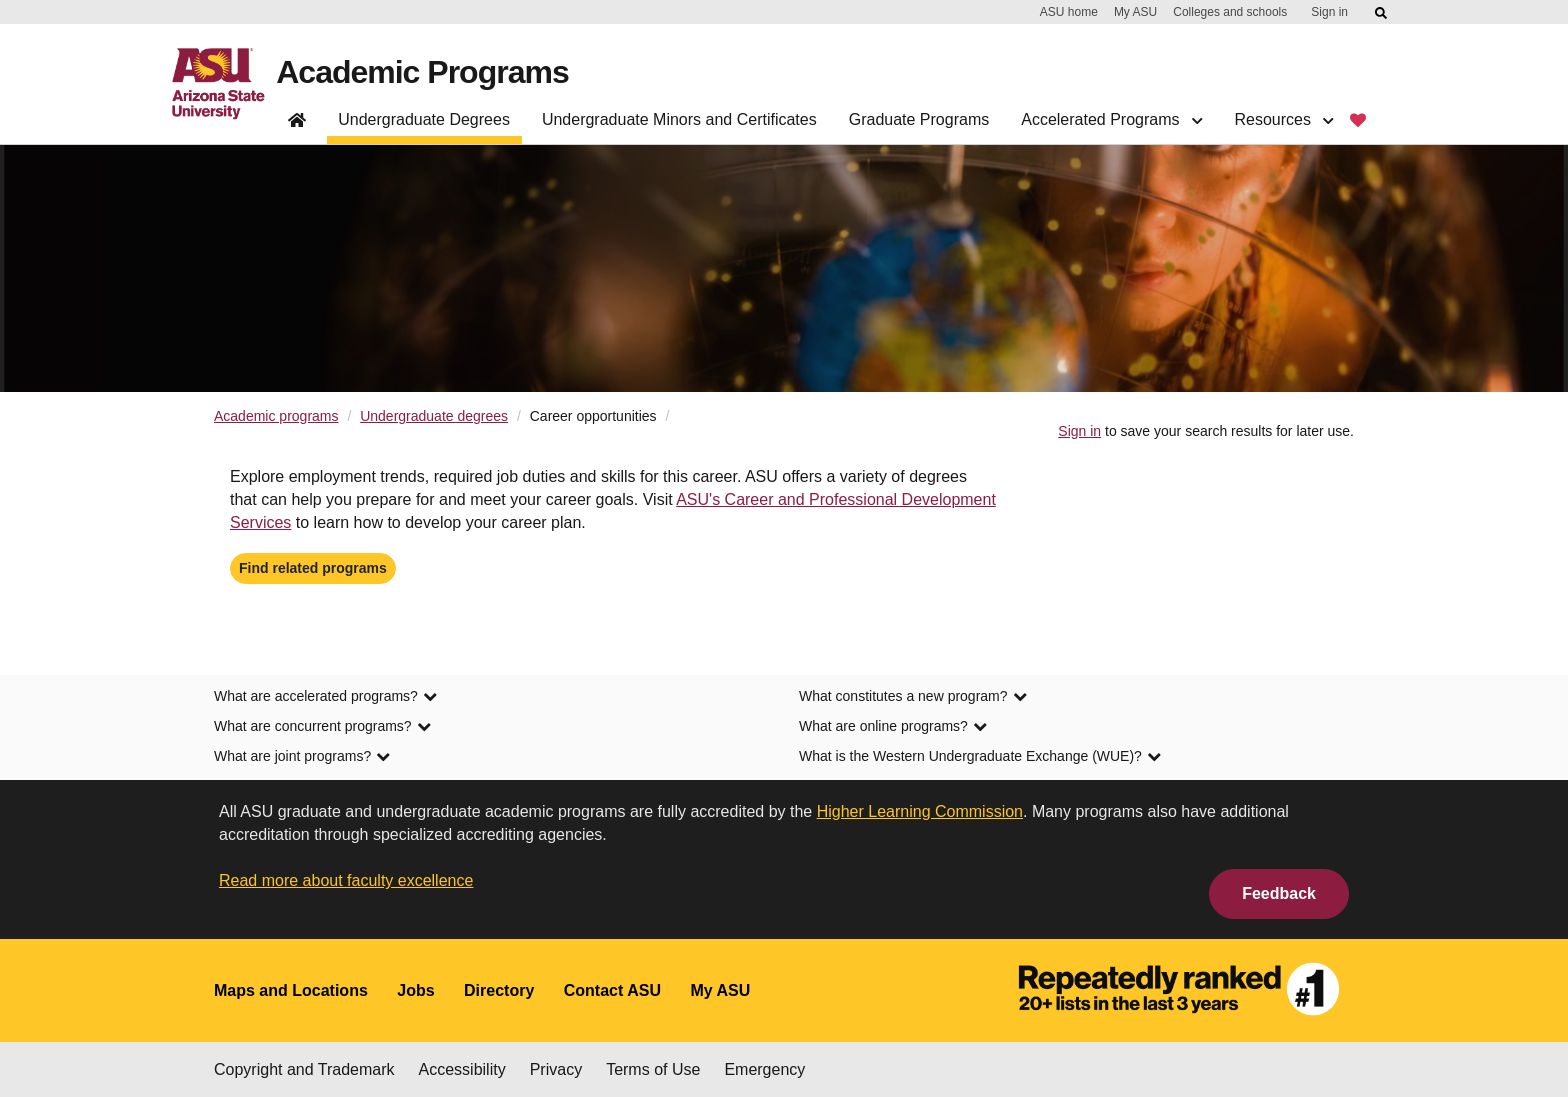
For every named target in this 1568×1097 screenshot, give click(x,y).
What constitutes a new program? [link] (913, 696)
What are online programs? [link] (893, 726)
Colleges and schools (1230, 12)
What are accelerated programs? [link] (325, 696)
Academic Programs (422, 72)
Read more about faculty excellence (346, 880)
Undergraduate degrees (434, 416)
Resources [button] (1283, 119)
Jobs (415, 990)
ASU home (1069, 12)
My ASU (1135, 12)
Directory (499, 990)
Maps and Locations (291, 990)
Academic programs (276, 416)
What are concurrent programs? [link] (322, 726)
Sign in (1329, 12)
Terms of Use (653, 1069)
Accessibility (462, 1069)
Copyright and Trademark (304, 1069)
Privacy (556, 1069)
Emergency (764, 1069)
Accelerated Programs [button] (1111, 119)
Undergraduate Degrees (424, 119)
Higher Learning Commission (920, 811)
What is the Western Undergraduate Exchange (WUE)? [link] (980, 756)
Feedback (1279, 893)
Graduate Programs (919, 119)
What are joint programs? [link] (302, 756)
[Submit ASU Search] (1382, 13)
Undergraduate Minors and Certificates (679, 119)
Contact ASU (612, 990)
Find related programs (313, 568)
